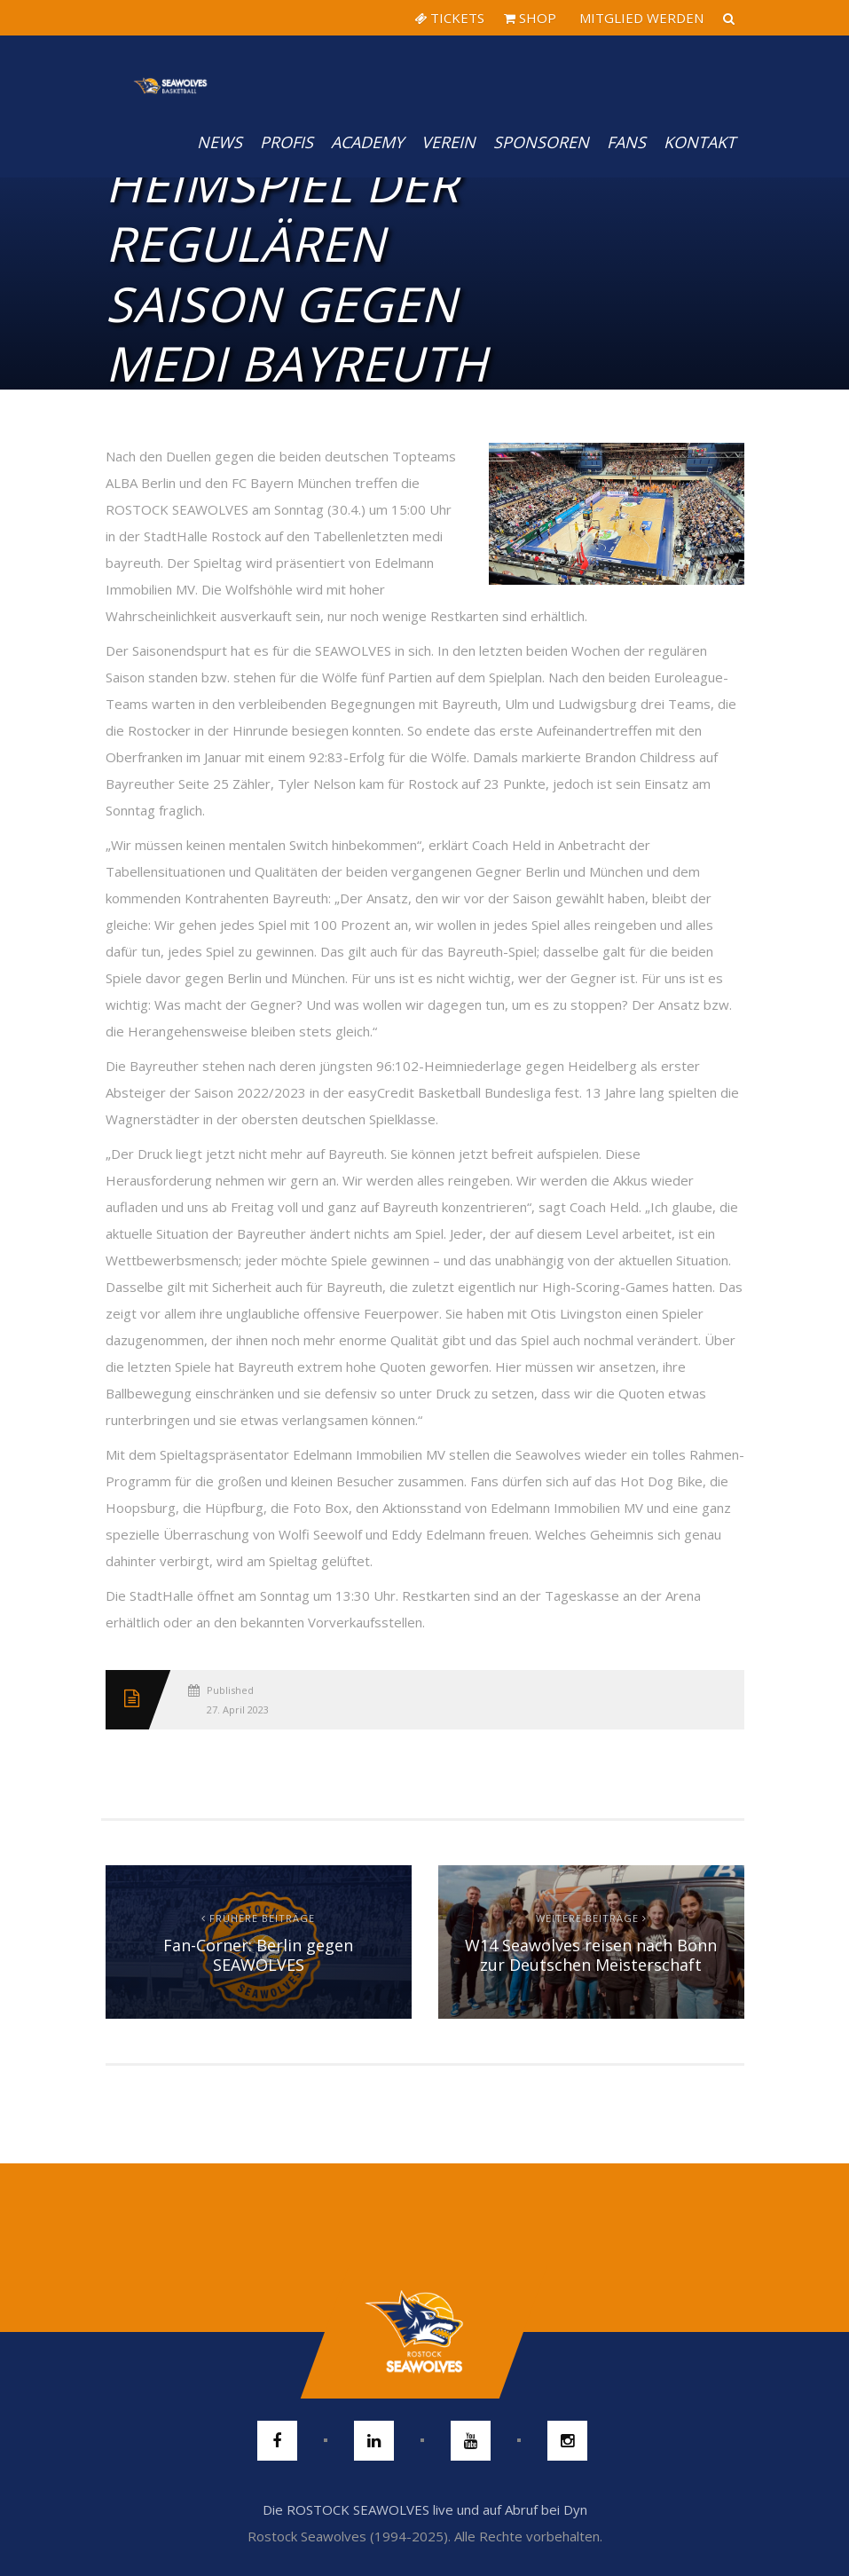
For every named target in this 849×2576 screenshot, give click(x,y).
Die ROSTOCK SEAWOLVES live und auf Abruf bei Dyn (425, 2509)
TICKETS (449, 18)
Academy (367, 142)
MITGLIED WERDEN (640, 18)
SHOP (530, 18)
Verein (448, 142)
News (219, 142)
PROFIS (286, 142)
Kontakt (699, 142)
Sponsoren (541, 142)
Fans (626, 142)
